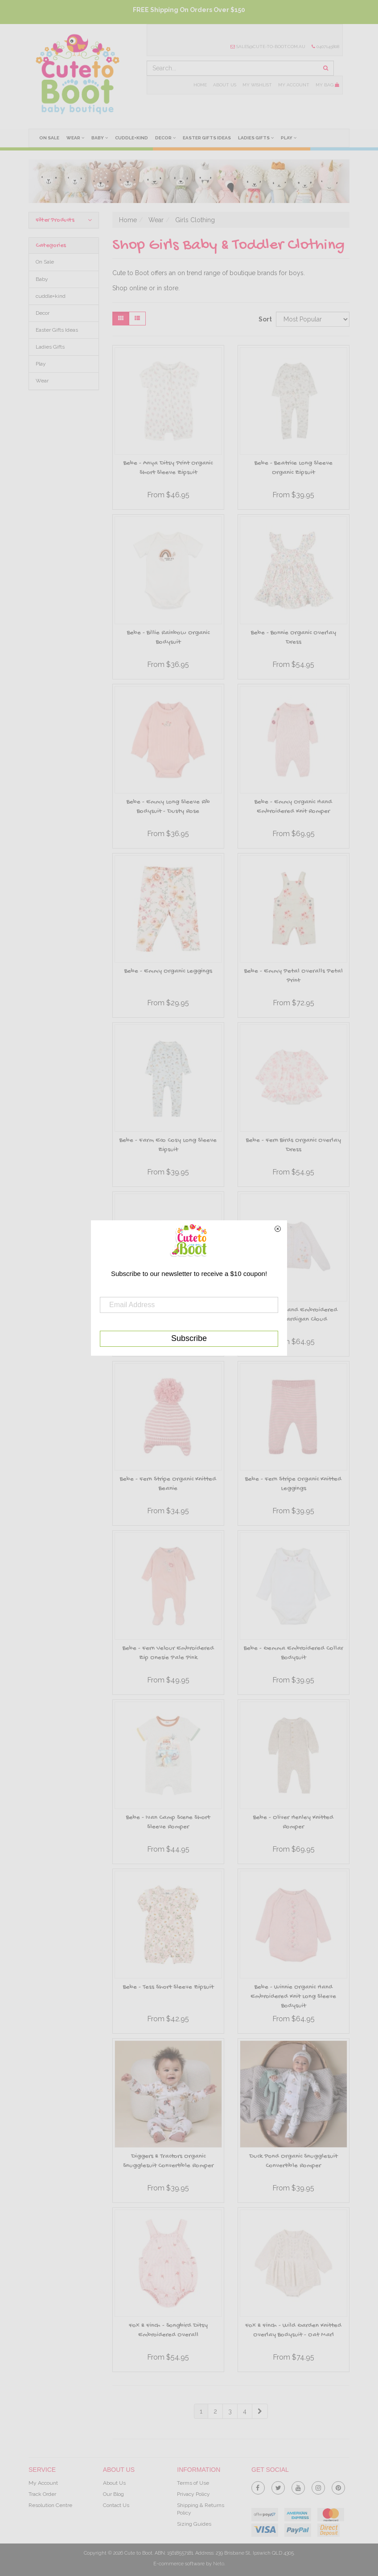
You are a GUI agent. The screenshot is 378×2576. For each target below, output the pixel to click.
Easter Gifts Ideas (207, 137)
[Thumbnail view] (120, 318)
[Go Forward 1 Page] (260, 2411)
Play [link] (41, 364)
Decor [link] (42, 313)
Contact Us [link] (116, 2505)
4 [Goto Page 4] (245, 2411)
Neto (218, 2564)
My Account (293, 84)
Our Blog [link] (113, 2494)
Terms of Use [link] (193, 2483)
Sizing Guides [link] (194, 2524)
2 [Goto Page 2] (215, 2411)
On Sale (49, 137)
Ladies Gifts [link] (50, 347)
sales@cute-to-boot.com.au (267, 46)
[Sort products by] (312, 319)
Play (288, 138)
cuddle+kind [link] (51, 296)
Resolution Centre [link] (50, 2505)
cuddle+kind (131, 137)
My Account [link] (43, 2483)
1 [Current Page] (201, 2411)
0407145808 (325, 46)
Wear (75, 138)
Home (200, 84)
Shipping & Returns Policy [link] (200, 2509)
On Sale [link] (45, 262)
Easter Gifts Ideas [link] (57, 330)
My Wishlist (257, 84)
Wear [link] (42, 381)
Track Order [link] (42, 2494)
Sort (264, 319)
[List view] (137, 318)
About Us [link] (114, 2483)
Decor (165, 138)
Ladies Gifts (256, 138)
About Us (224, 84)
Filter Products (64, 220)
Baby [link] (42, 279)
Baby (99, 138)
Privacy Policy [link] (193, 2494)
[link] (258, 2486)
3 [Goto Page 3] (230, 2411)
